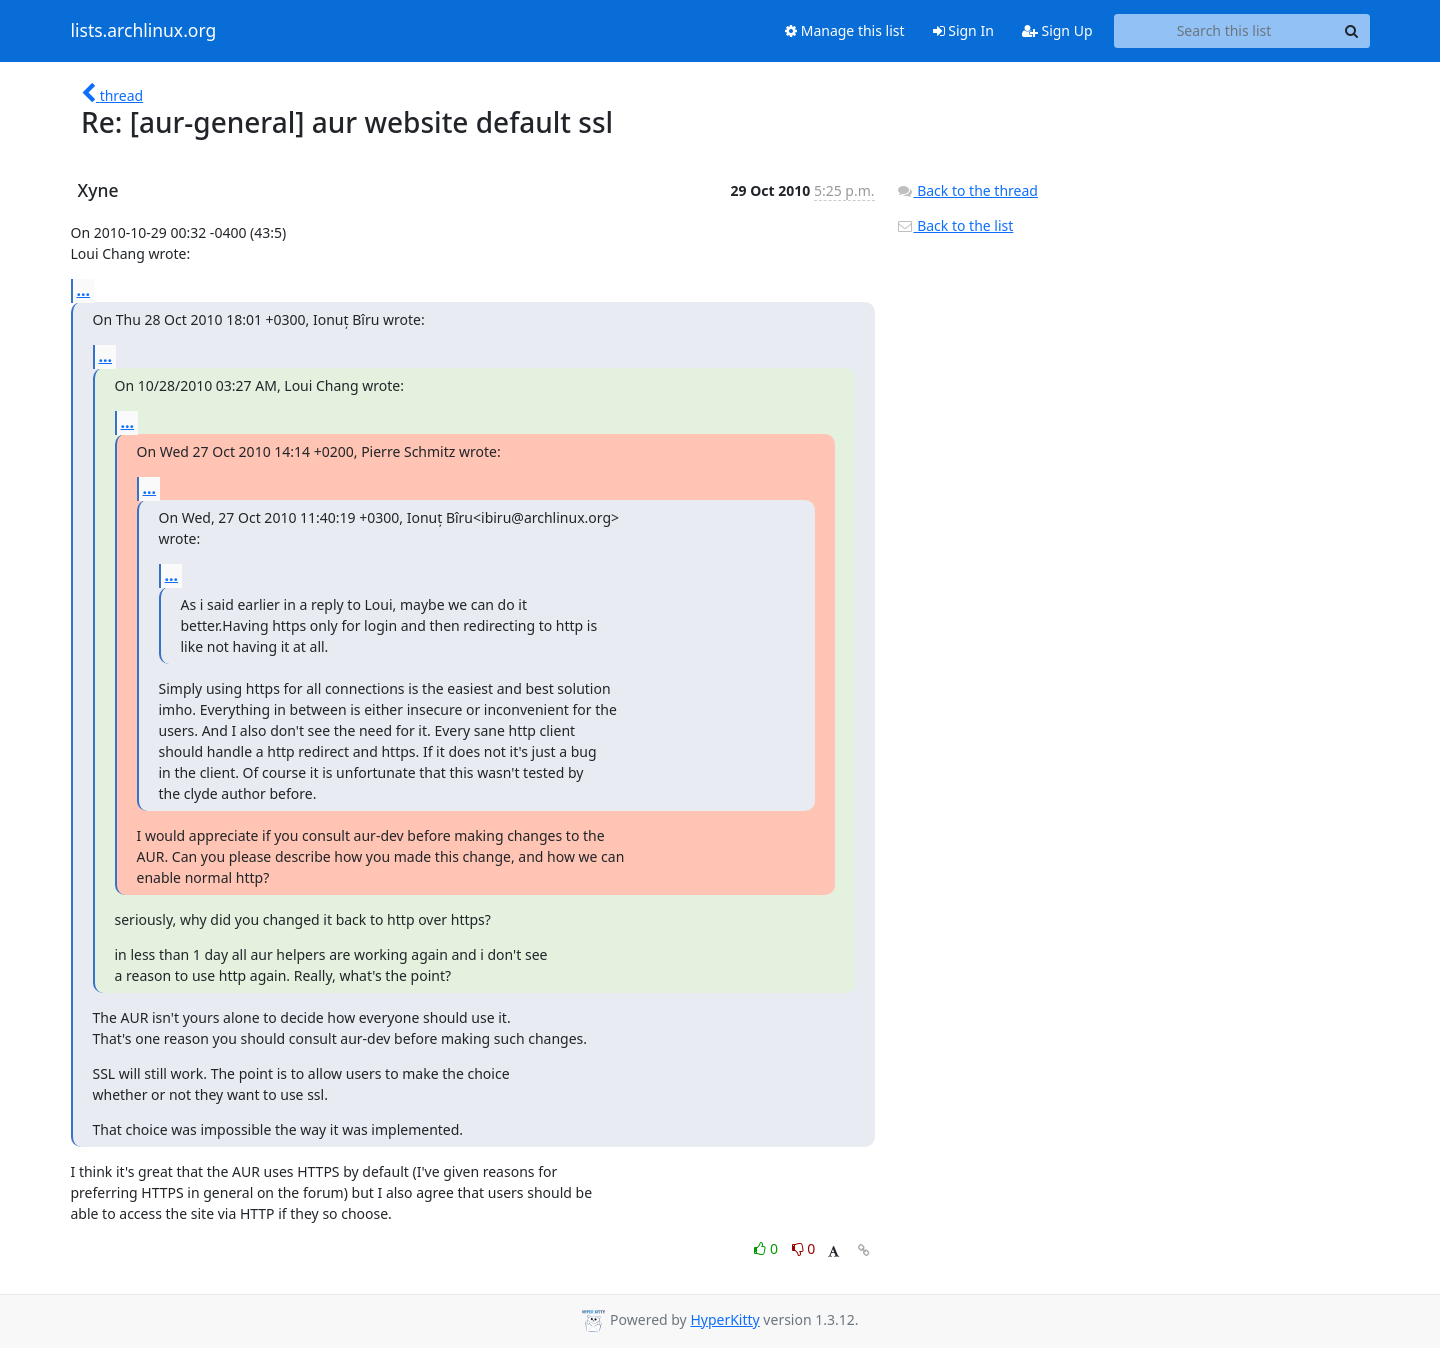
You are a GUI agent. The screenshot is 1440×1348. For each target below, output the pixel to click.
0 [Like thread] (767, 1248)
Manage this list (845, 30)
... (84, 290)
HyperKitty (724, 1319)
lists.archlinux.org (144, 31)
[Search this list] (1224, 31)
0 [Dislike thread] (804, 1248)
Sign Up (1057, 30)
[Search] (1352, 31)
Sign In (963, 30)
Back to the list (955, 225)
